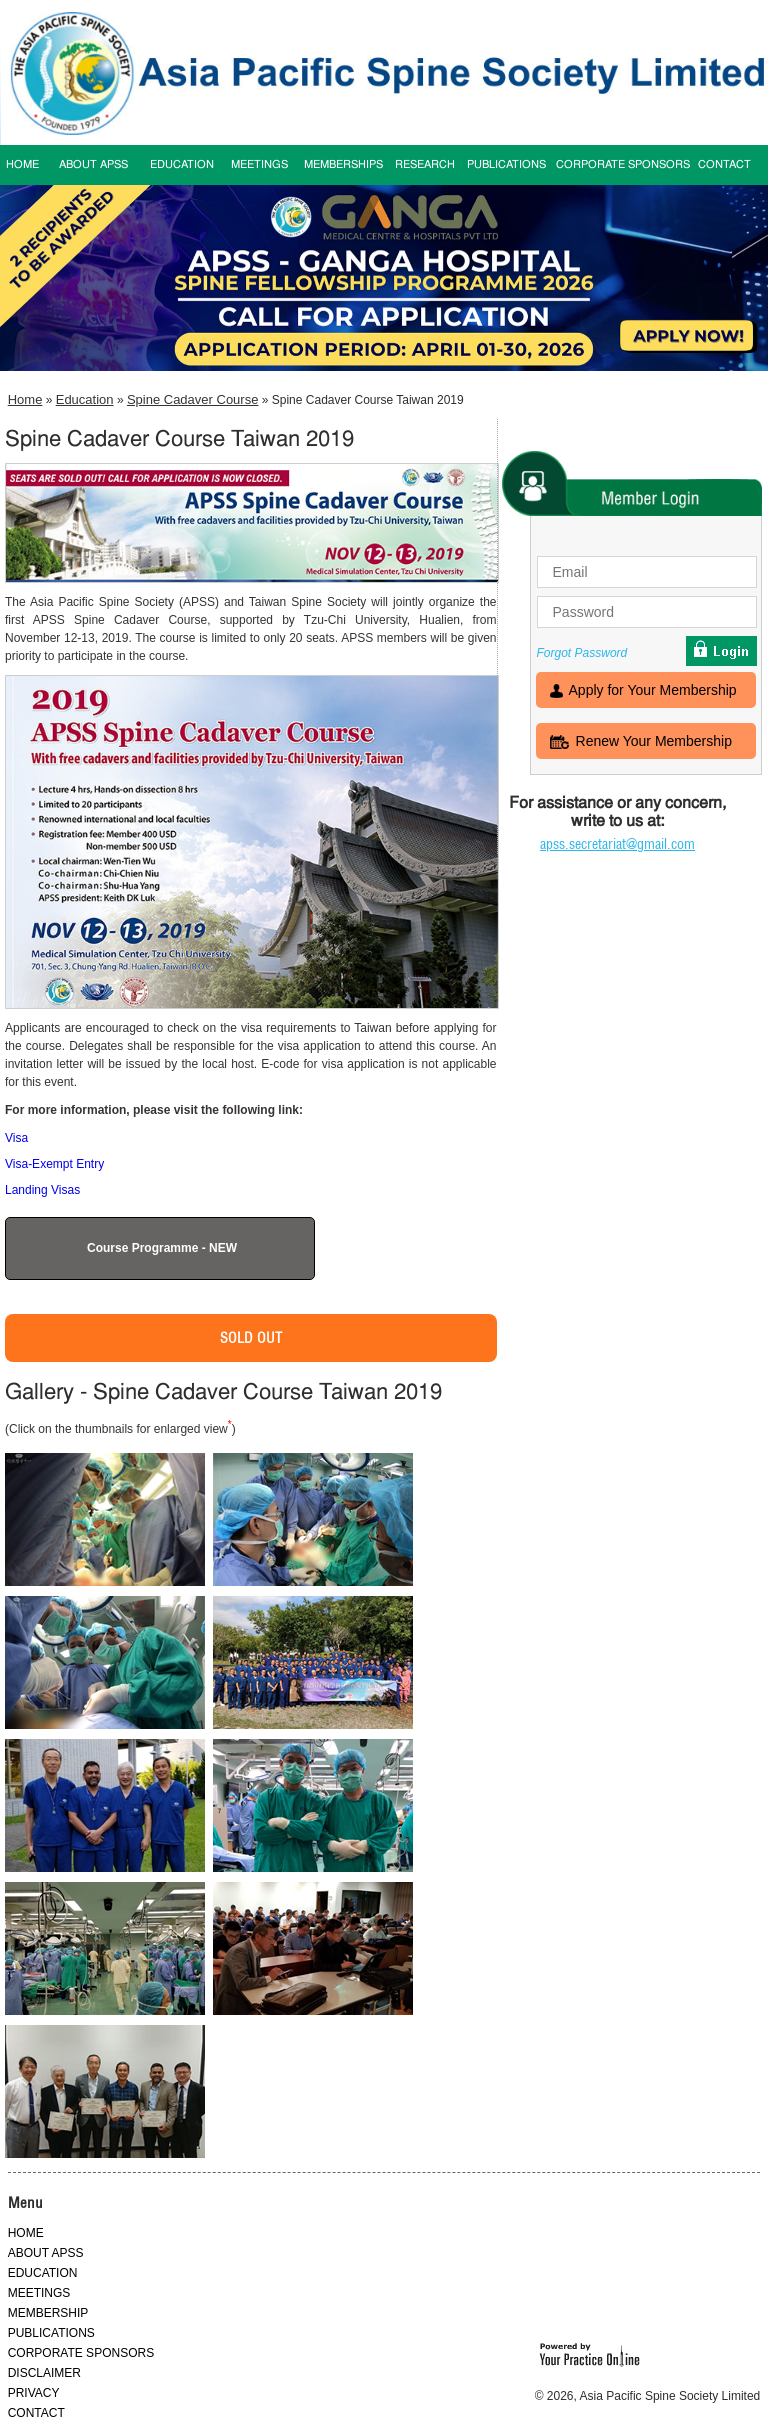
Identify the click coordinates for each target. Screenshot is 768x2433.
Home (25, 399)
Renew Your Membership (654, 743)
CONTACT (724, 165)
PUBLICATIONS (506, 165)
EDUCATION (182, 165)
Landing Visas (42, 1190)
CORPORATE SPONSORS (623, 165)
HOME (26, 2233)
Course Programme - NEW (162, 1248)
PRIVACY (34, 2393)
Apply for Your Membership (653, 692)
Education (85, 399)
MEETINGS (259, 165)
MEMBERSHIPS (343, 165)
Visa (16, 1138)
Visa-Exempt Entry (54, 1164)
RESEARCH (425, 165)
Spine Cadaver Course (193, 399)
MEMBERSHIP (48, 2313)
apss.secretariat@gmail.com (617, 844)
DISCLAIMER (44, 2373)
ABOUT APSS (93, 165)
